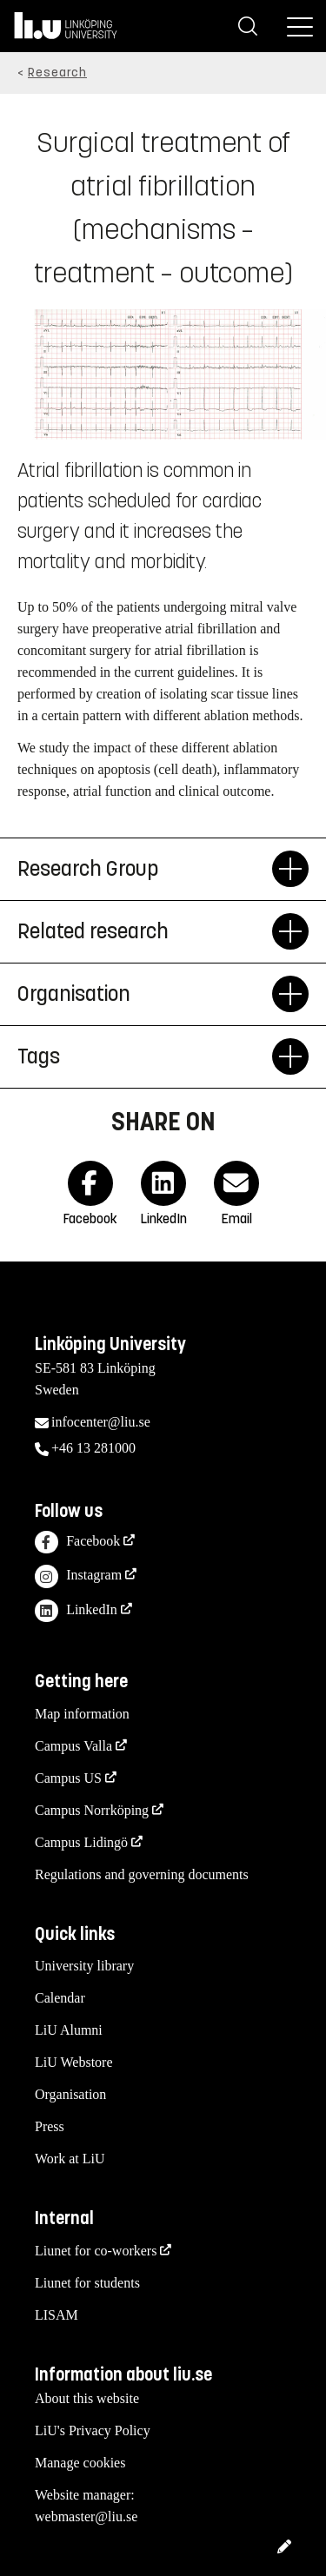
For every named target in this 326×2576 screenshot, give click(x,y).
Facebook (77, 1542)
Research (57, 72)
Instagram (78, 1576)
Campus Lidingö (81, 1842)
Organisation (70, 2094)
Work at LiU (69, 2158)
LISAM (56, 2315)
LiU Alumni (69, 2030)
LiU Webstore (74, 2062)
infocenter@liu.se (100, 1421)
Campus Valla (73, 1745)
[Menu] (300, 26)
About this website (87, 2398)
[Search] (248, 26)
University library (84, 1965)
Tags (144, 1056)
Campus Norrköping (92, 1810)
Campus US (68, 1778)
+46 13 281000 (93, 1447)
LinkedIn (76, 1611)
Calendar (60, 1997)
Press (49, 2126)
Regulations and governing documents (142, 1874)
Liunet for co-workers (95, 2250)
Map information (82, 1713)
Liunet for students (87, 2282)
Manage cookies (80, 2462)
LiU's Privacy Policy (92, 2430)
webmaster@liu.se (86, 2516)
